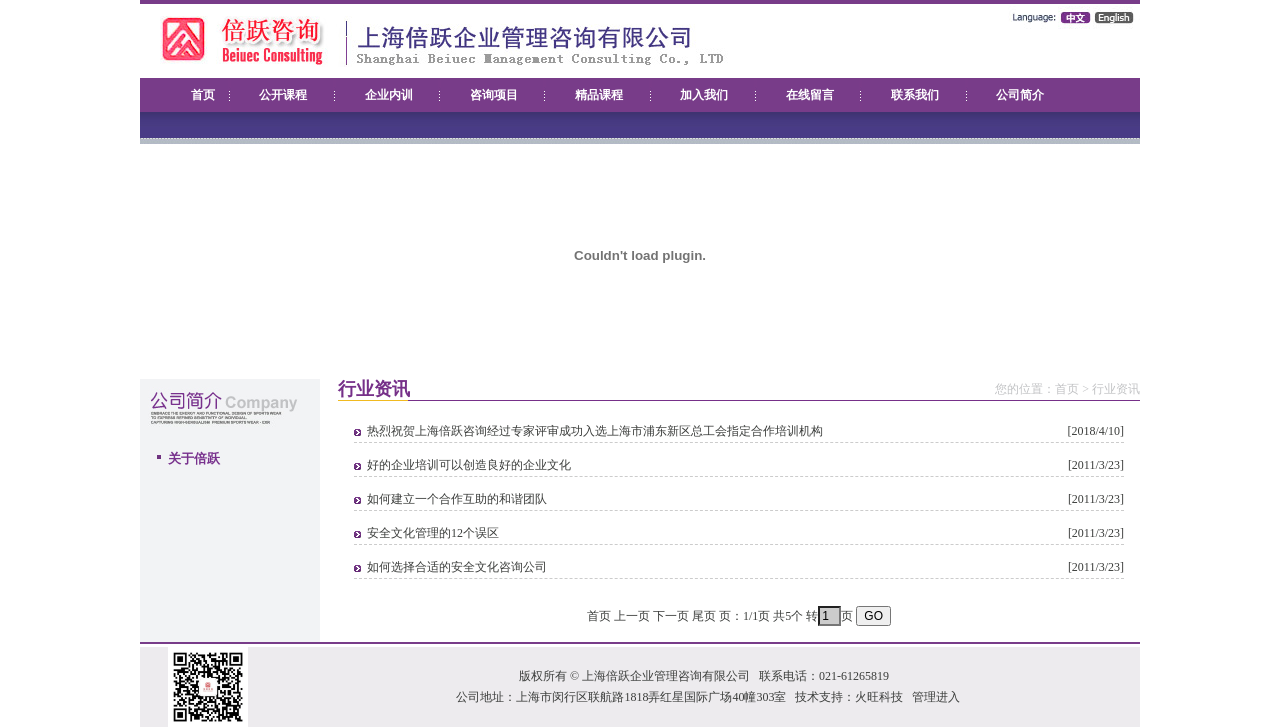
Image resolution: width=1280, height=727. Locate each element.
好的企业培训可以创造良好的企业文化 (469, 465)
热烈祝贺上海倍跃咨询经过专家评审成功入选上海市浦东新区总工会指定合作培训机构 (595, 431)
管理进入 (936, 697)
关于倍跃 (194, 458)
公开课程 (283, 95)
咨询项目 (494, 95)
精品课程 (599, 95)
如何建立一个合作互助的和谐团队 (457, 499)
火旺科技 (879, 697)
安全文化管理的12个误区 (433, 533)
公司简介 (1020, 95)
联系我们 (915, 95)
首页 (203, 95)
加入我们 (704, 95)
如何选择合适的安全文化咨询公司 (457, 567)
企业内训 (389, 95)
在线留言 (810, 95)
